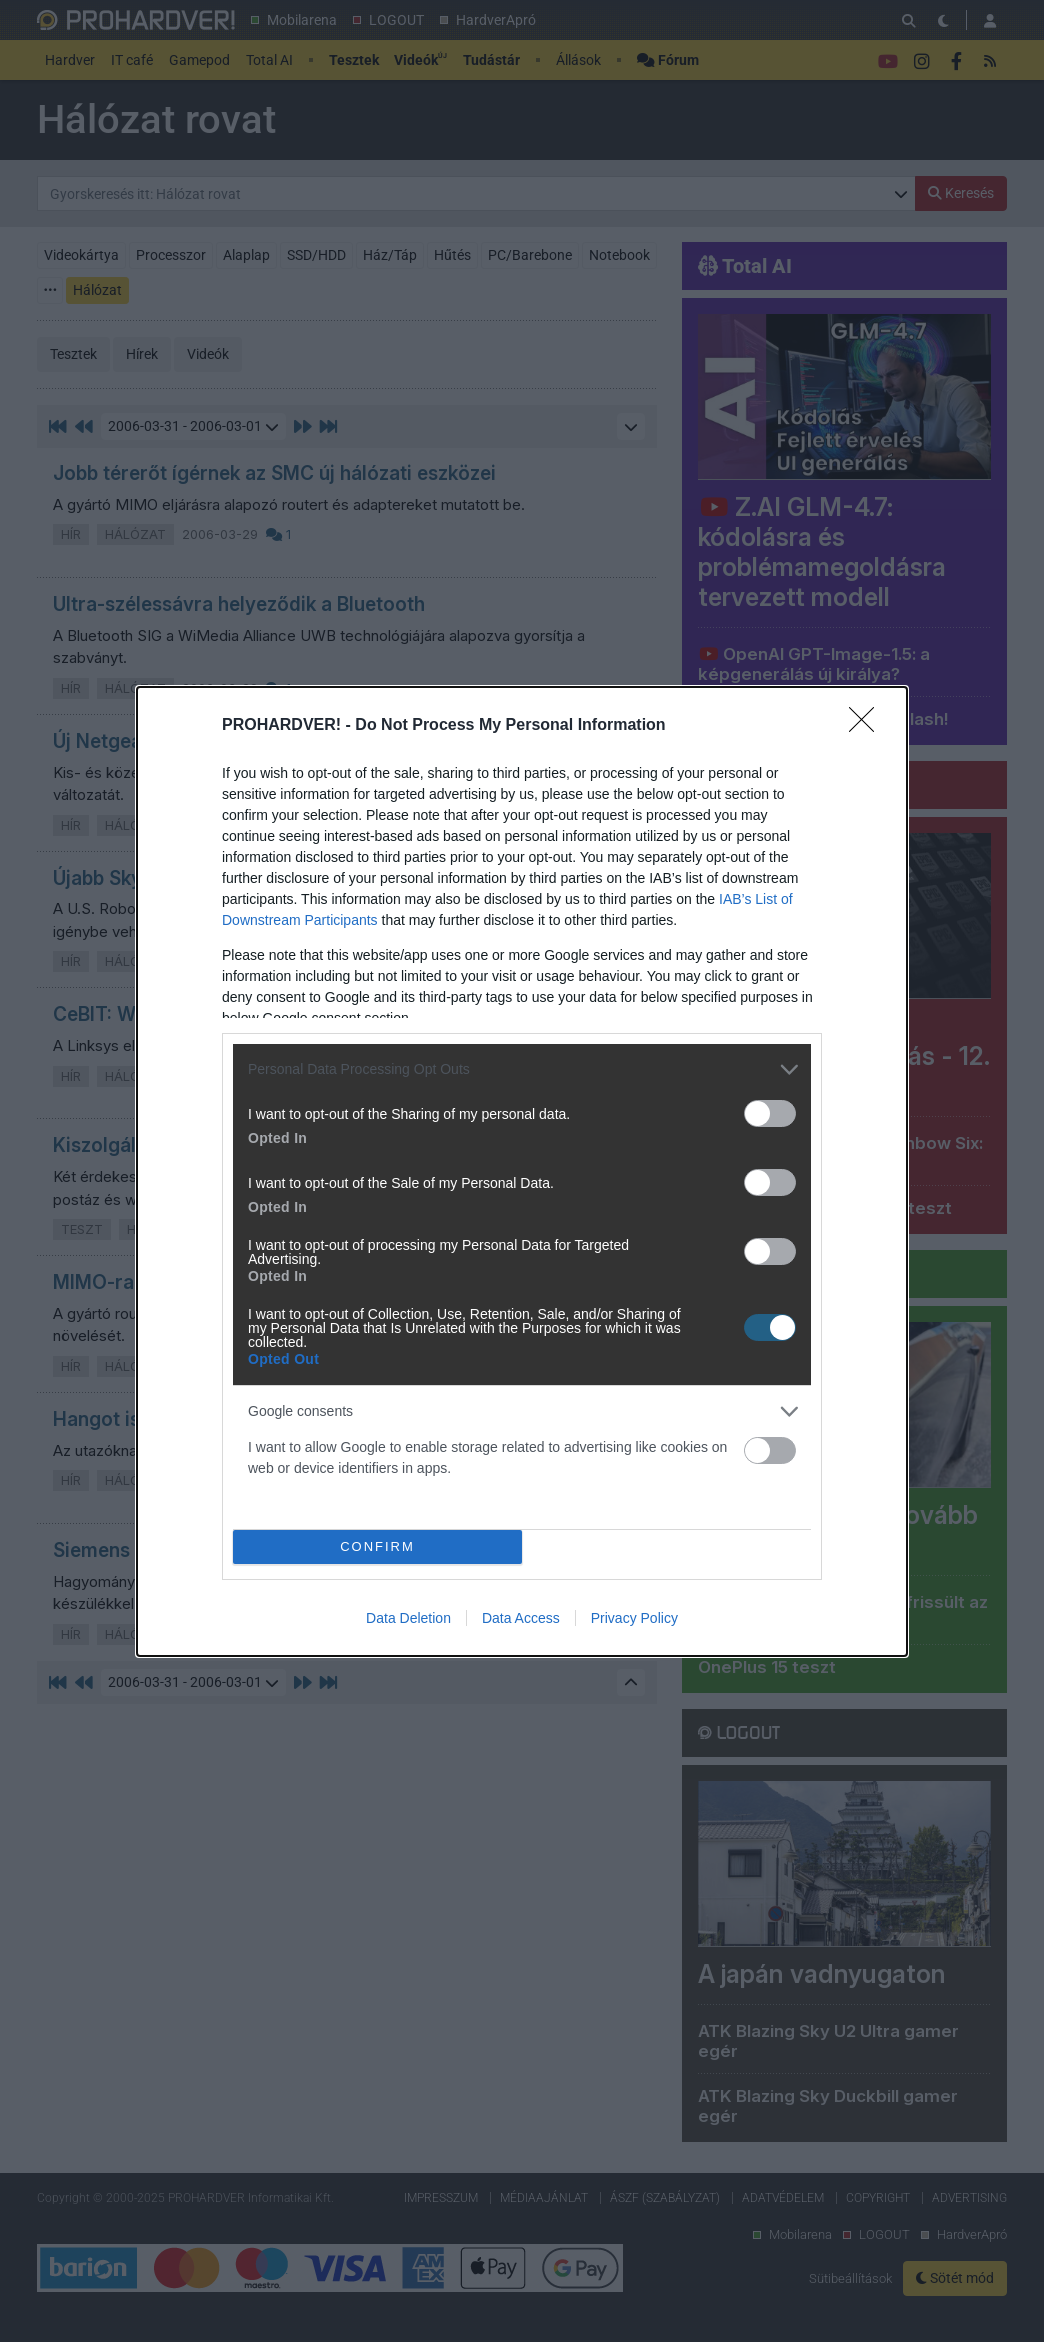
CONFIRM (377, 1546)
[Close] (868, 726)
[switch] (770, 1113)
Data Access (521, 1618)
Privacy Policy (634, 1618)
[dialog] (522, 1171)
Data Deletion (408, 1618)
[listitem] (522, 1069)
